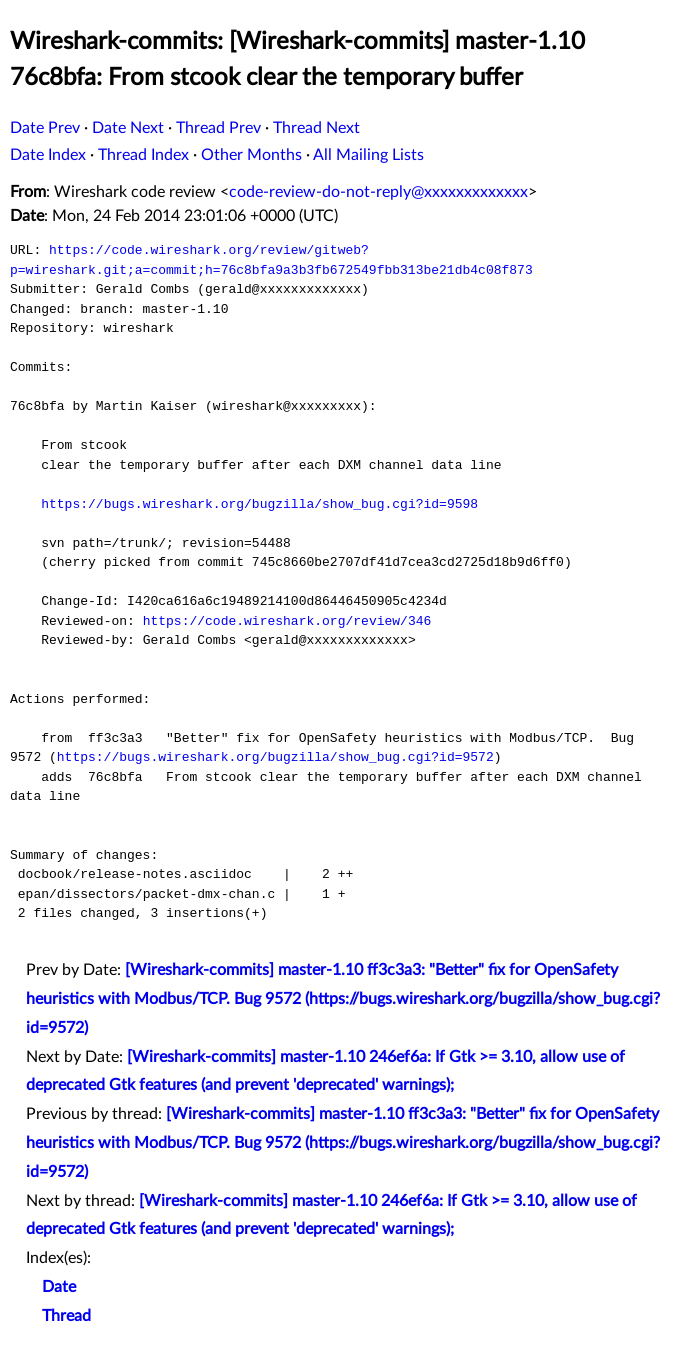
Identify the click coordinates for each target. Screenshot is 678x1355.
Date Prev (45, 128)
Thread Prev (218, 128)
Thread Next (316, 128)
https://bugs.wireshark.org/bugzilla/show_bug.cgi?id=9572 (275, 757)
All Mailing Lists (368, 155)
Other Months (251, 155)
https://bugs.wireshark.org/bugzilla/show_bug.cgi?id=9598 (259, 504)
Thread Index (143, 155)
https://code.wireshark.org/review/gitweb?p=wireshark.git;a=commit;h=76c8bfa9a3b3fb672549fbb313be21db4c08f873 (271, 260)
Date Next (128, 128)
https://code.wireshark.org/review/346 (287, 621)
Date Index (48, 155)
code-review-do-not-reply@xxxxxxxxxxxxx (378, 192)
